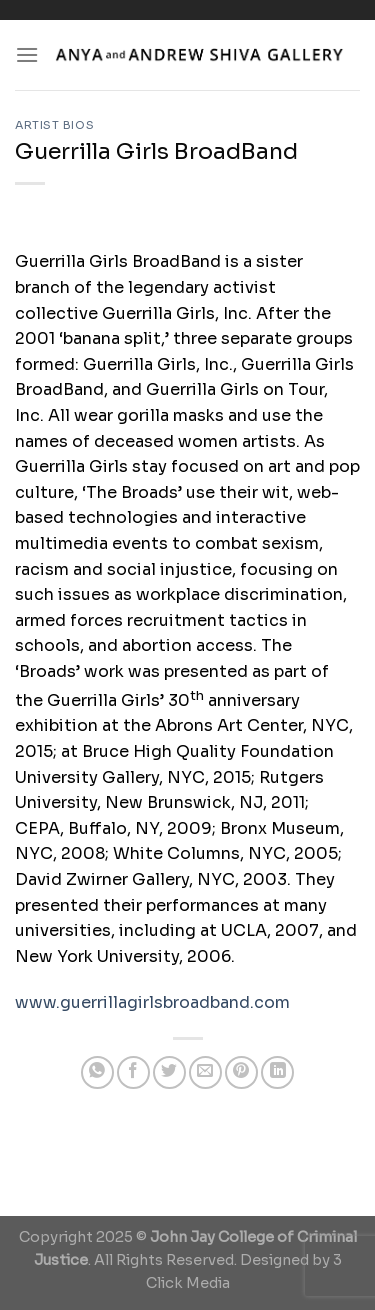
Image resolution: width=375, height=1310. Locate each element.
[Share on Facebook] (133, 1072)
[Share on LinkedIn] (277, 1072)
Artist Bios (54, 125)
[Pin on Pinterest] (241, 1072)
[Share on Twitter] (169, 1072)
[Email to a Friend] (205, 1072)
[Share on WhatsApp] (97, 1072)
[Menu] (27, 54)
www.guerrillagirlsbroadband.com (152, 1002)
